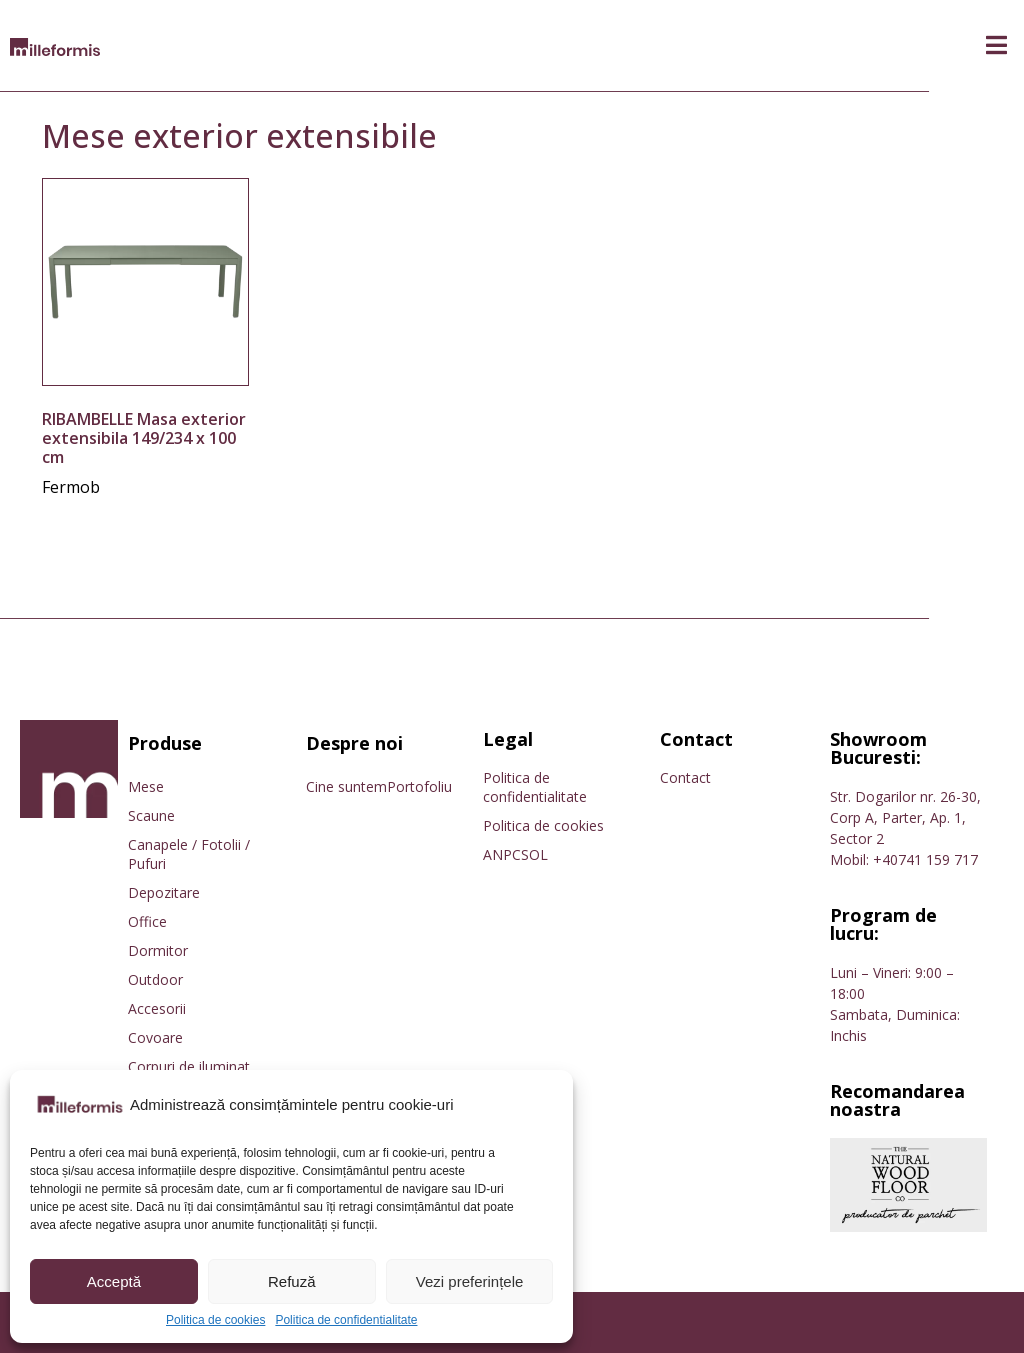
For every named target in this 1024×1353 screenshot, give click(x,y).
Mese (146, 786)
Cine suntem (346, 786)
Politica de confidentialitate (346, 1320)
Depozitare (164, 892)
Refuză (292, 1281)
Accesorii (157, 1008)
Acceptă (114, 1281)
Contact (685, 777)
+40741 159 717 (925, 859)
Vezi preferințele (470, 1281)
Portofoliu (419, 786)
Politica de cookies (215, 1320)
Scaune (151, 815)
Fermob (71, 487)
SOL (534, 854)
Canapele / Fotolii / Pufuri (189, 854)
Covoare (155, 1037)
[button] (996, 45)
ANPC (502, 854)
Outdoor (155, 979)
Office (147, 921)
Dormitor (158, 950)
